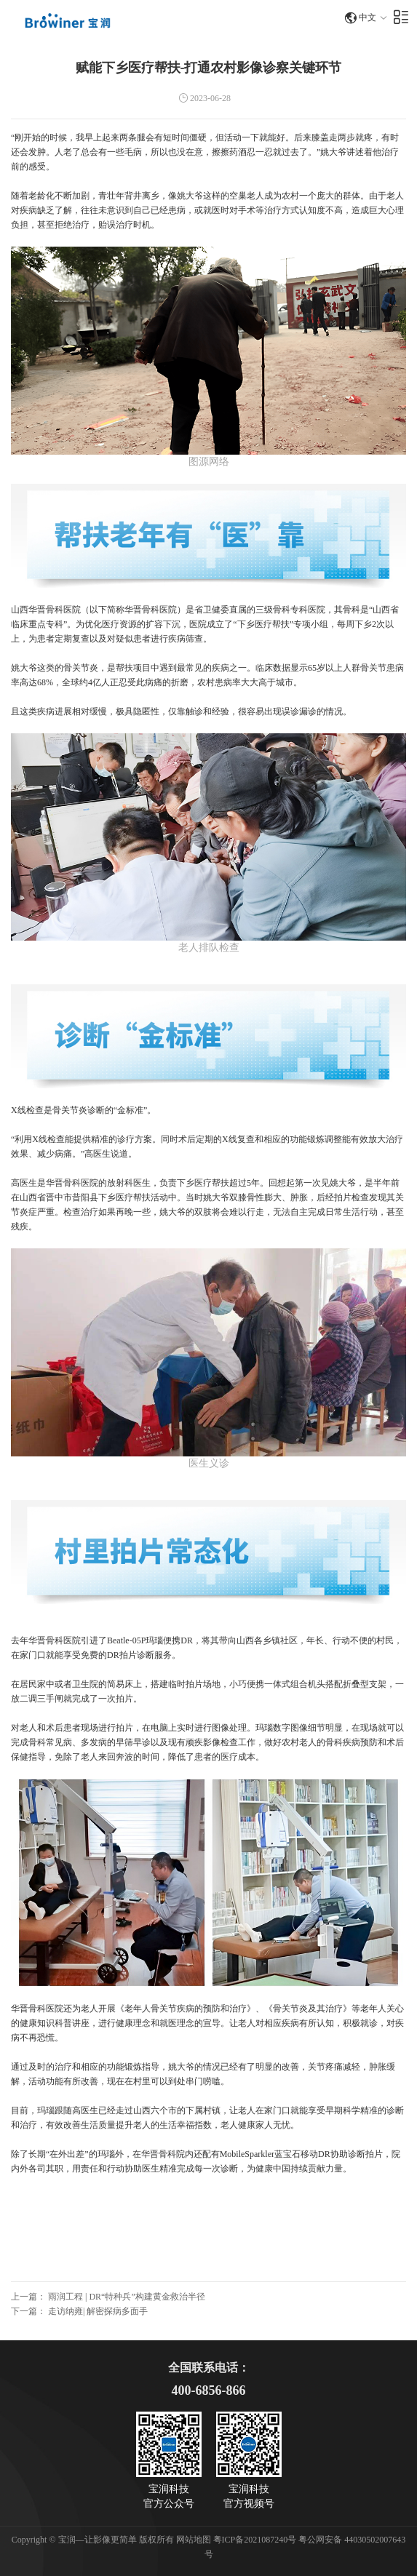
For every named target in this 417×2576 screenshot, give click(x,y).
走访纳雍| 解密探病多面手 (98, 2311)
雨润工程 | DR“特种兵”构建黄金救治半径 (126, 2297)
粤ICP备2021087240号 (256, 2540)
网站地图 (193, 2540)
